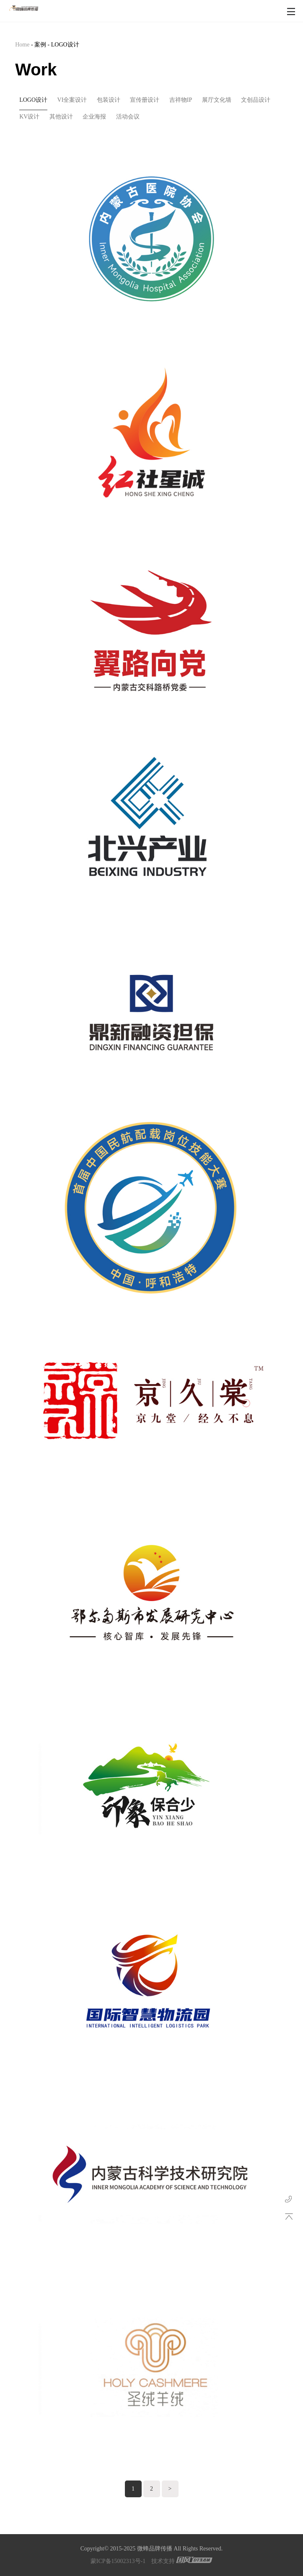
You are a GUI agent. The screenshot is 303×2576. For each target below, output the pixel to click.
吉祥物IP (180, 100)
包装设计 (108, 100)
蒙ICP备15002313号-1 (118, 2561)
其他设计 (61, 116)
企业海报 (94, 116)
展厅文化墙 (216, 100)
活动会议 (128, 116)
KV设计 (29, 116)
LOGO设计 (65, 44)
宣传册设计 (144, 100)
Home (22, 44)
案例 (40, 44)
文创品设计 (255, 100)
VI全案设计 (72, 100)
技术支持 (163, 2561)
